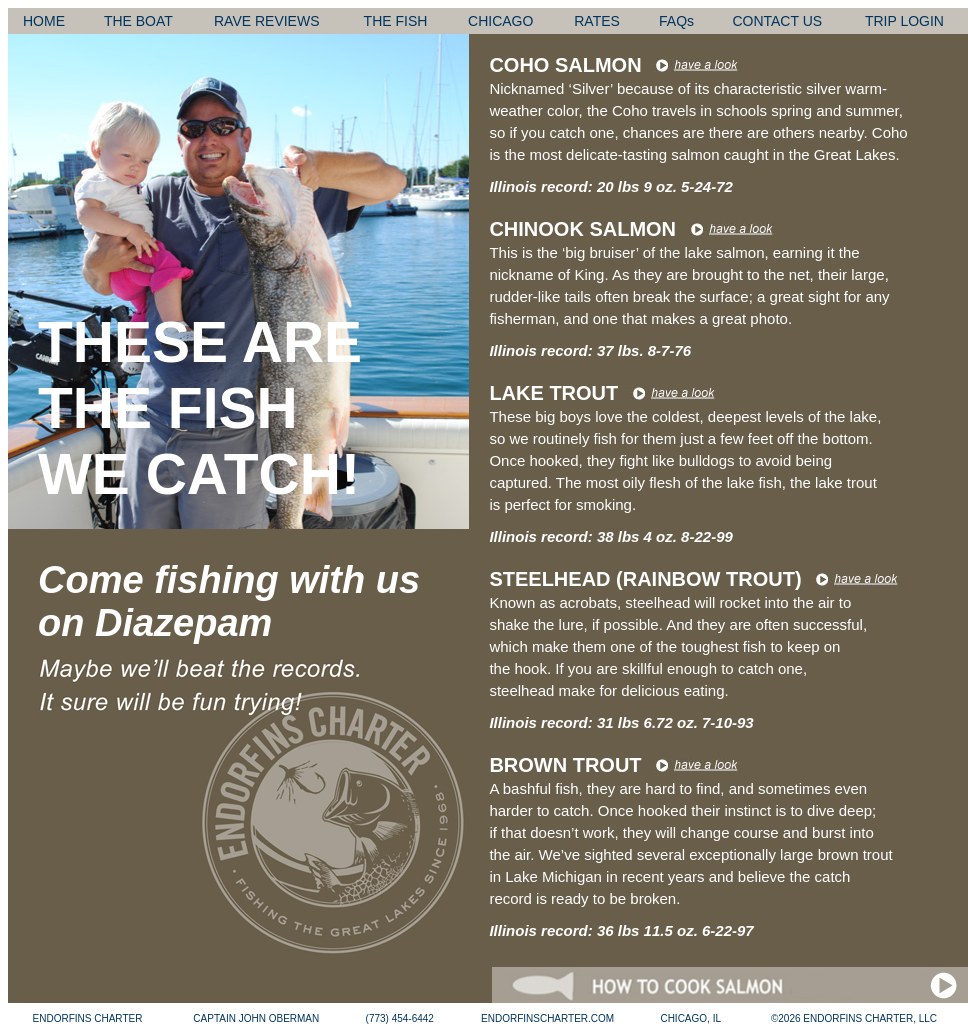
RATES (597, 21)
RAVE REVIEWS (267, 21)
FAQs (676, 21)
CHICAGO (500, 21)
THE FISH (396, 21)
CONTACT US (777, 21)
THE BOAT (138, 21)
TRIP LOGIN (904, 21)
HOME (44, 21)
